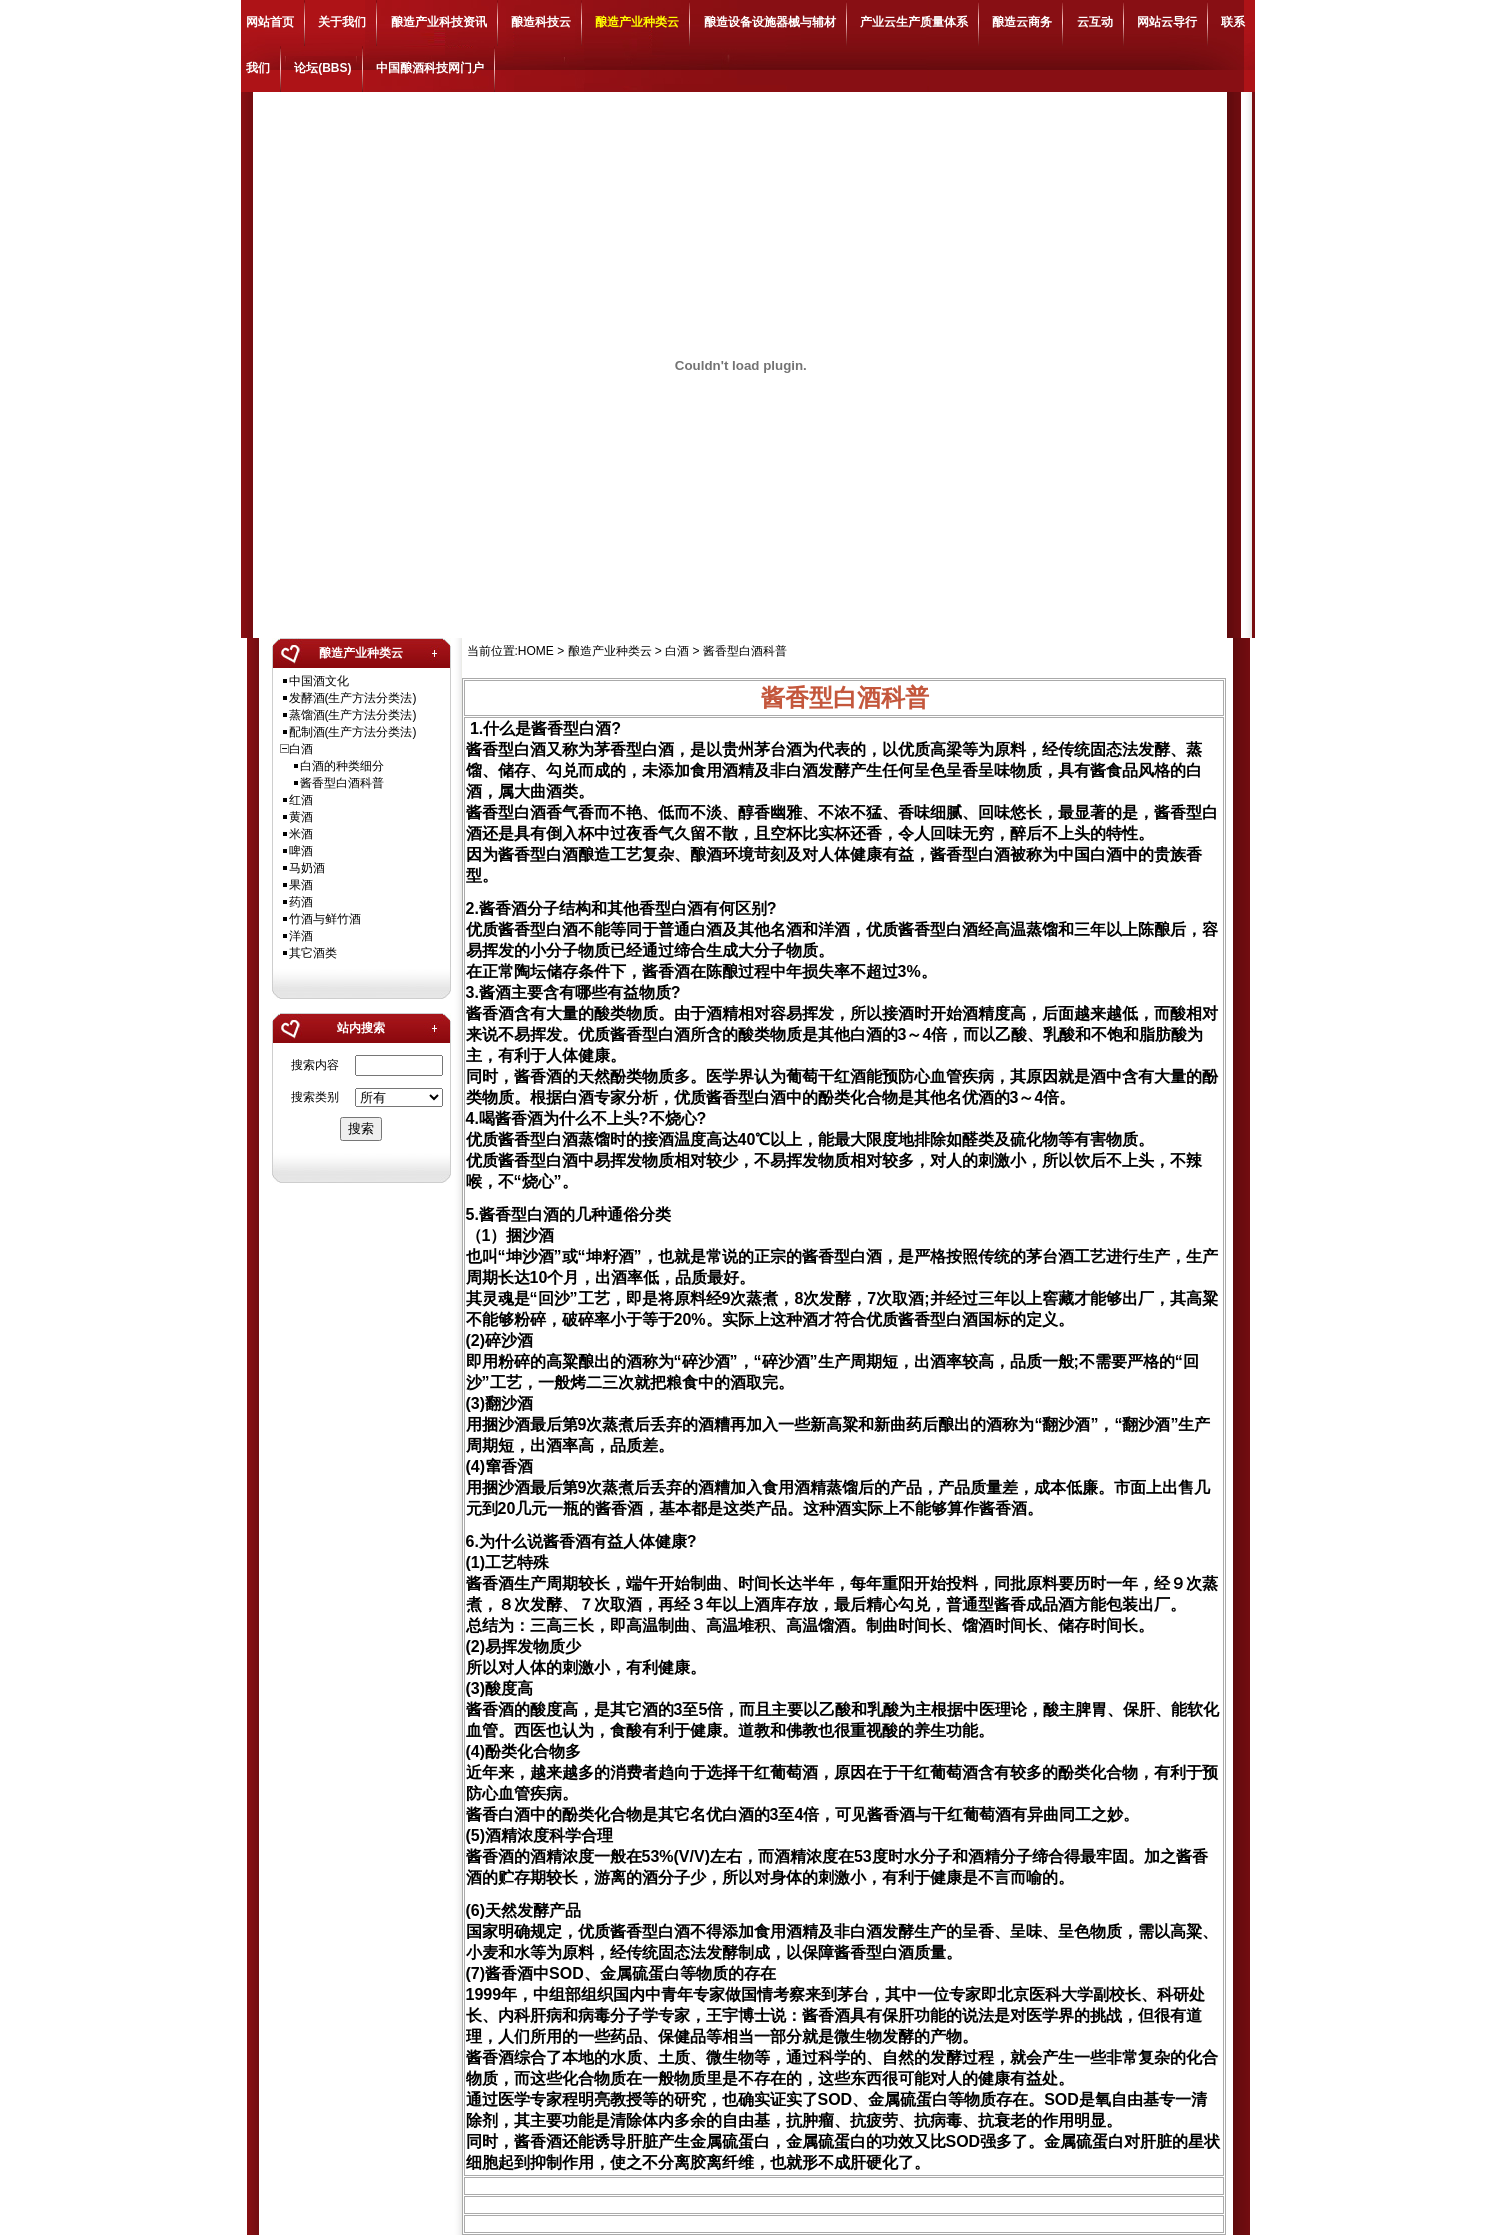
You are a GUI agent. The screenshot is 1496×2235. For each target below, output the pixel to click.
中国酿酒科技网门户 (430, 68)
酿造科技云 (541, 22)
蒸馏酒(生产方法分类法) (353, 715)
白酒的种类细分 (342, 766)
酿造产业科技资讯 (439, 22)
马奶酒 (307, 868)
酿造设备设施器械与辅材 (770, 22)
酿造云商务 (1022, 22)
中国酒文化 (319, 681)
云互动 (1095, 22)
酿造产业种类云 (637, 22)
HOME (536, 651)
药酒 (301, 902)
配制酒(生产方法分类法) (353, 732)
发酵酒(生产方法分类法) (353, 698)
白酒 (301, 749)
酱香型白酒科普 (342, 783)
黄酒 (301, 817)
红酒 (301, 800)
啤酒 (301, 851)
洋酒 (301, 936)
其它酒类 (313, 953)
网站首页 (270, 22)
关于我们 (342, 22)
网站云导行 (1167, 22)
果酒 (301, 885)
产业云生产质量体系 (914, 22)
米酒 (301, 834)
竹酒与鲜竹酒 (325, 919)
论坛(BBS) (322, 68)
